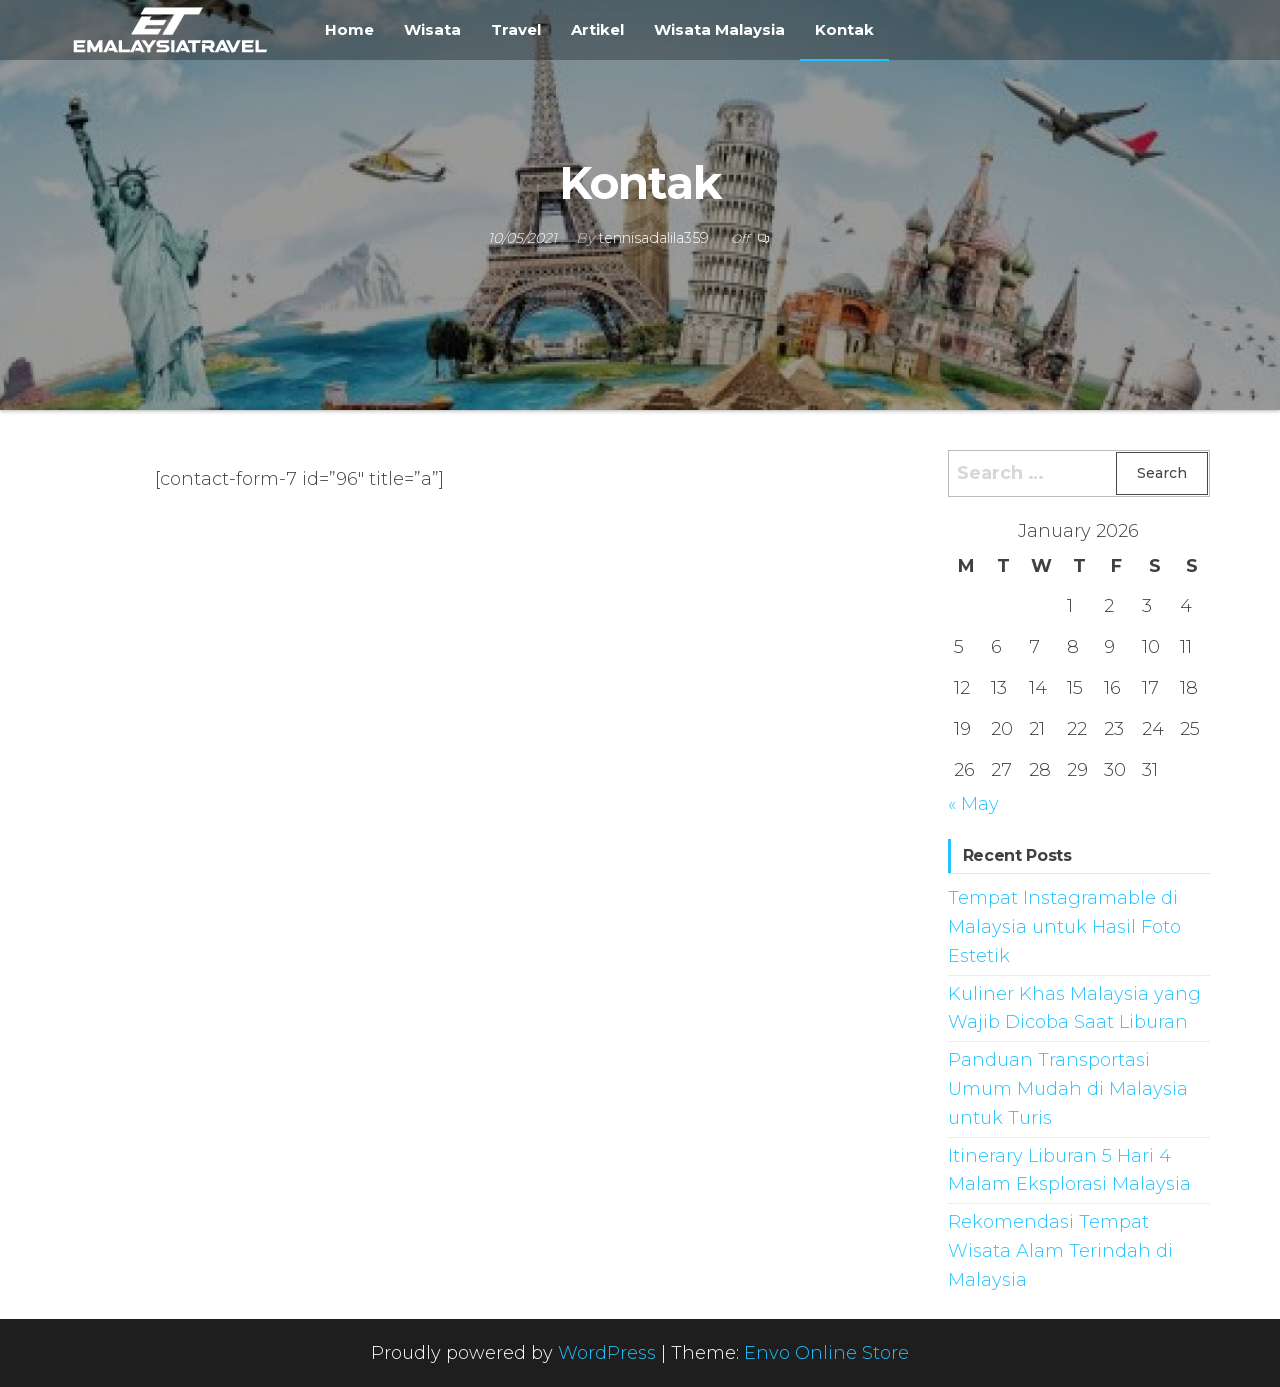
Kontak (844, 29)
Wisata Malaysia (719, 29)
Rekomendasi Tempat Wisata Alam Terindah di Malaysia (1060, 1251)
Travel (516, 29)
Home (349, 29)
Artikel (597, 29)
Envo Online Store (826, 1353)
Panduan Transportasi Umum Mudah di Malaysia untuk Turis (1068, 1089)
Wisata (432, 29)
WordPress (607, 1353)
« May (973, 804)
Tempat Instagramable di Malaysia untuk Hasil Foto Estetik (1064, 927)
